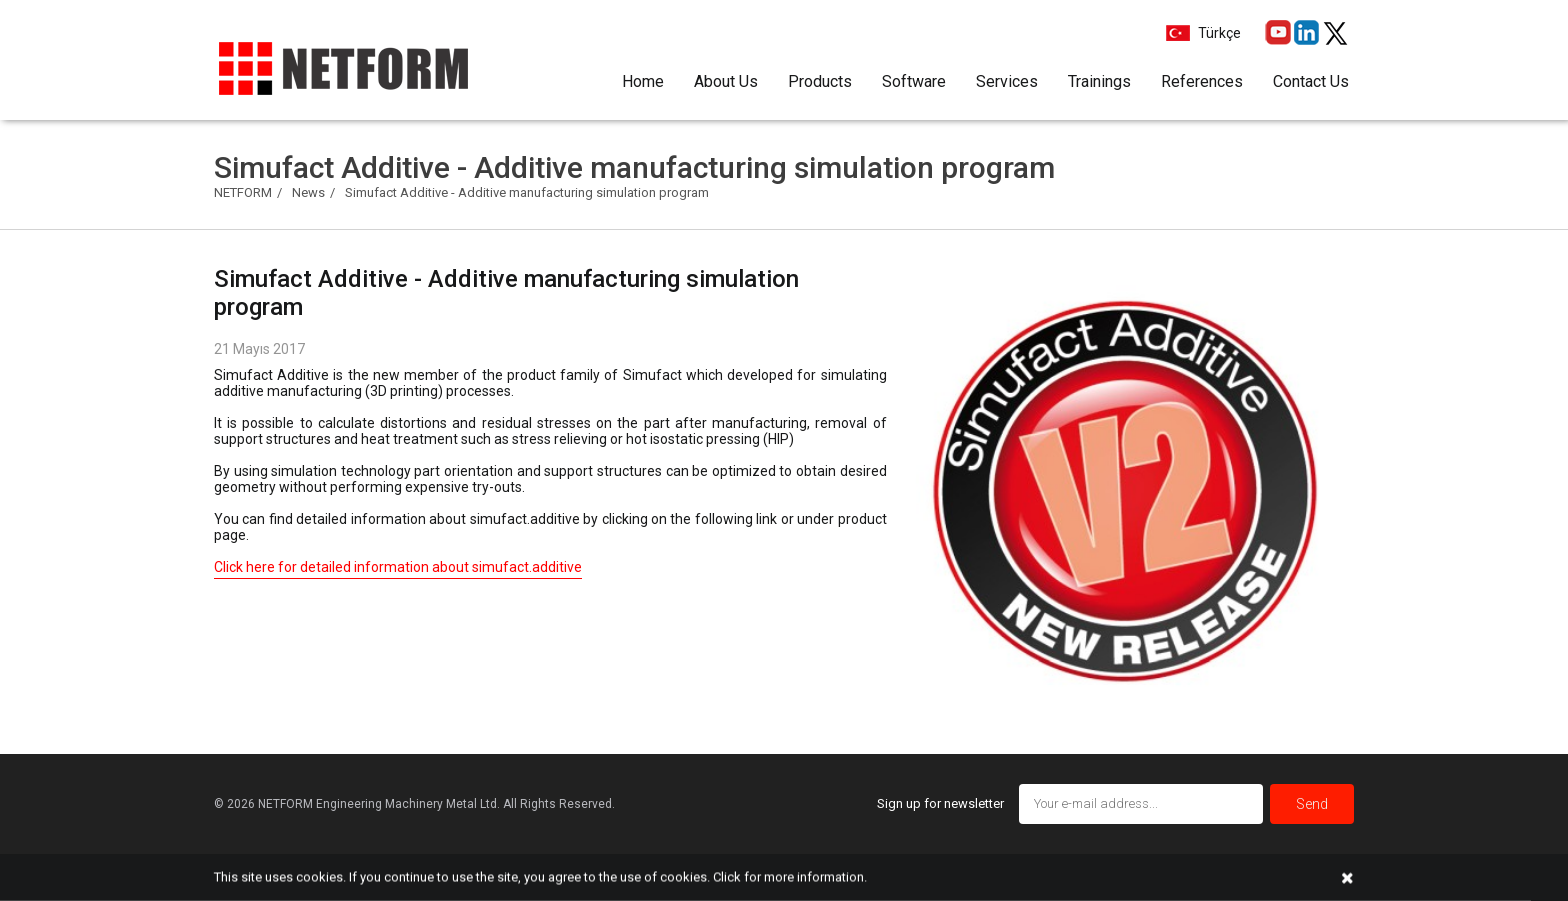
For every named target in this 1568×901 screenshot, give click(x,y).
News (308, 192)
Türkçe (1218, 33)
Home (643, 81)
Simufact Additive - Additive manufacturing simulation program (527, 192)
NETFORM (243, 192)
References (1202, 81)
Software (914, 81)
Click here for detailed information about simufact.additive (398, 567)
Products (820, 81)
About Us (726, 81)
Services (1007, 81)
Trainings (1099, 81)
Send (1312, 804)
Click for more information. (790, 876)
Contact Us (1311, 81)
